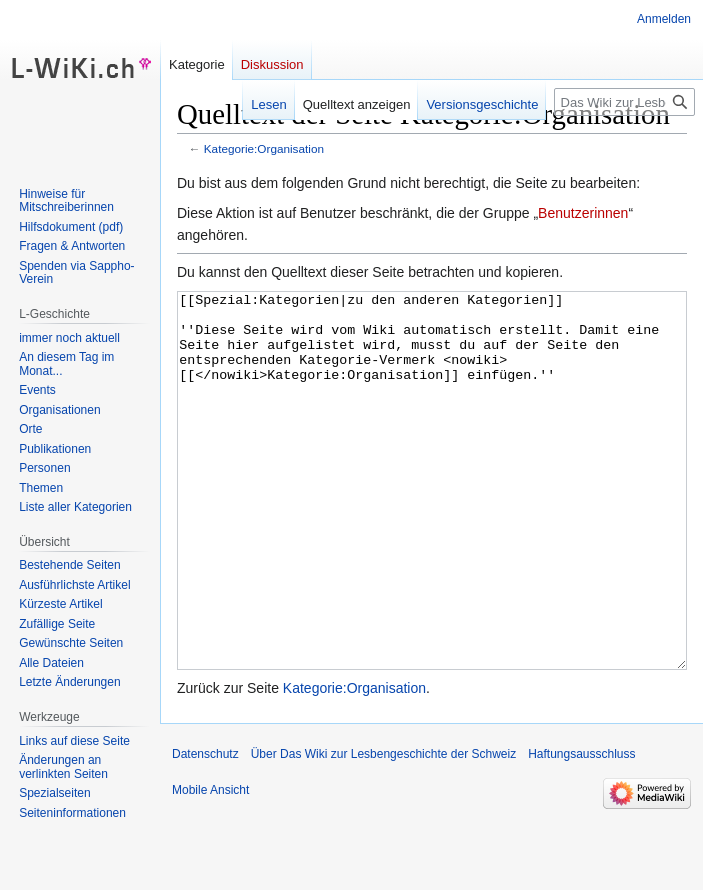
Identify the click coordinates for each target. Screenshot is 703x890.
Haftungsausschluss (581, 829)
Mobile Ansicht (210, 865)
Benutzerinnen (583, 213)
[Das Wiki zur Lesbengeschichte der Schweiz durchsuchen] (624, 102)
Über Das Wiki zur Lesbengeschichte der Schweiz (383, 829)
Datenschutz (205, 829)
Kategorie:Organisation (264, 148)
